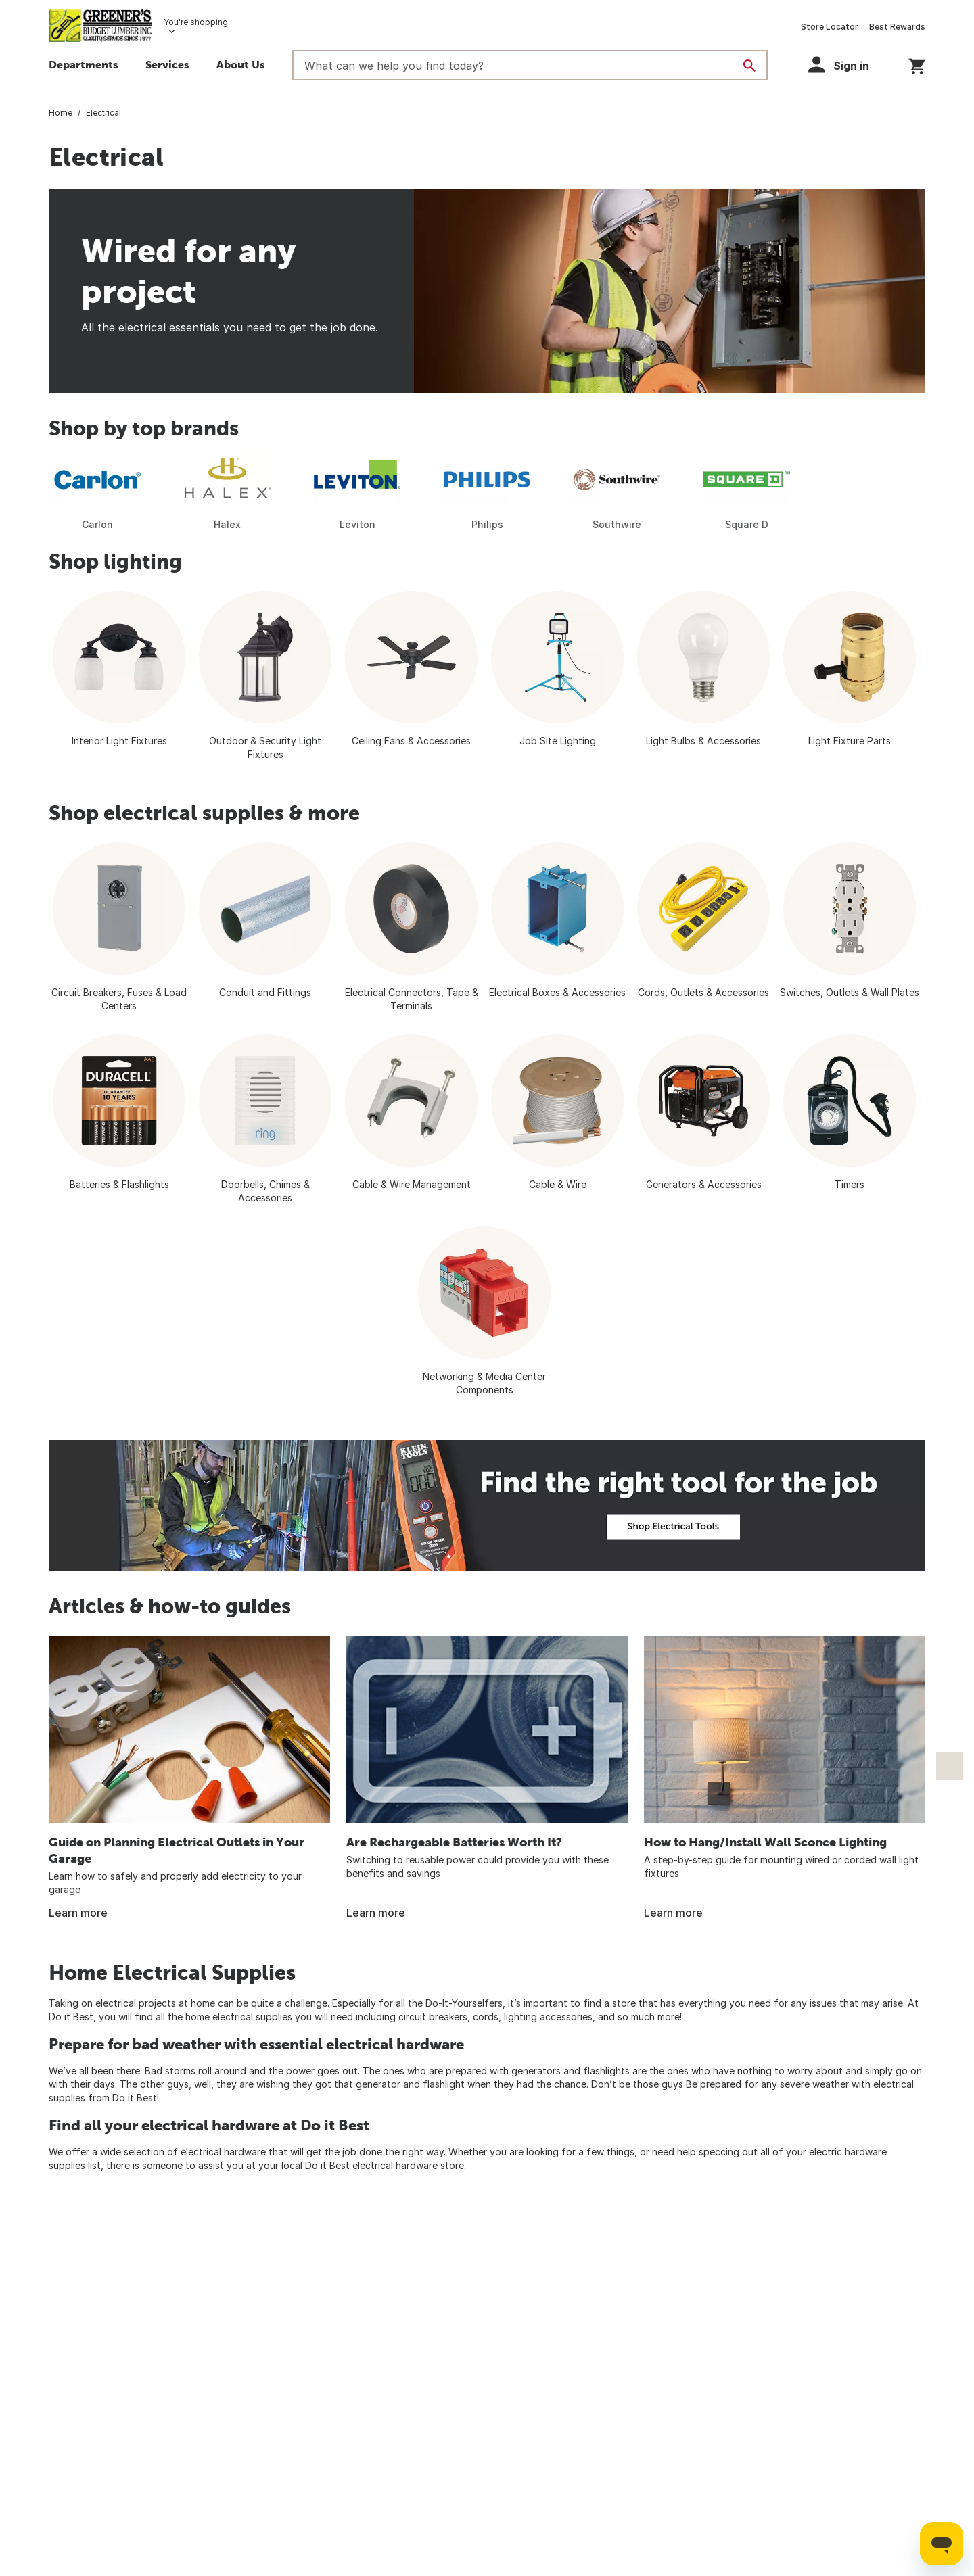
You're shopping (196, 22)
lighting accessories (548, 2016)
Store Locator (829, 27)
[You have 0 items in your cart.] (916, 63)
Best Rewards (897, 27)
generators (536, 2070)
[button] (240, 66)
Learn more (78, 1912)
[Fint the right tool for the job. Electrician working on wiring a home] (487, 1505)
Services (167, 64)
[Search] (749, 65)
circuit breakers (432, 2016)
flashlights (606, 2070)
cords (485, 2016)
